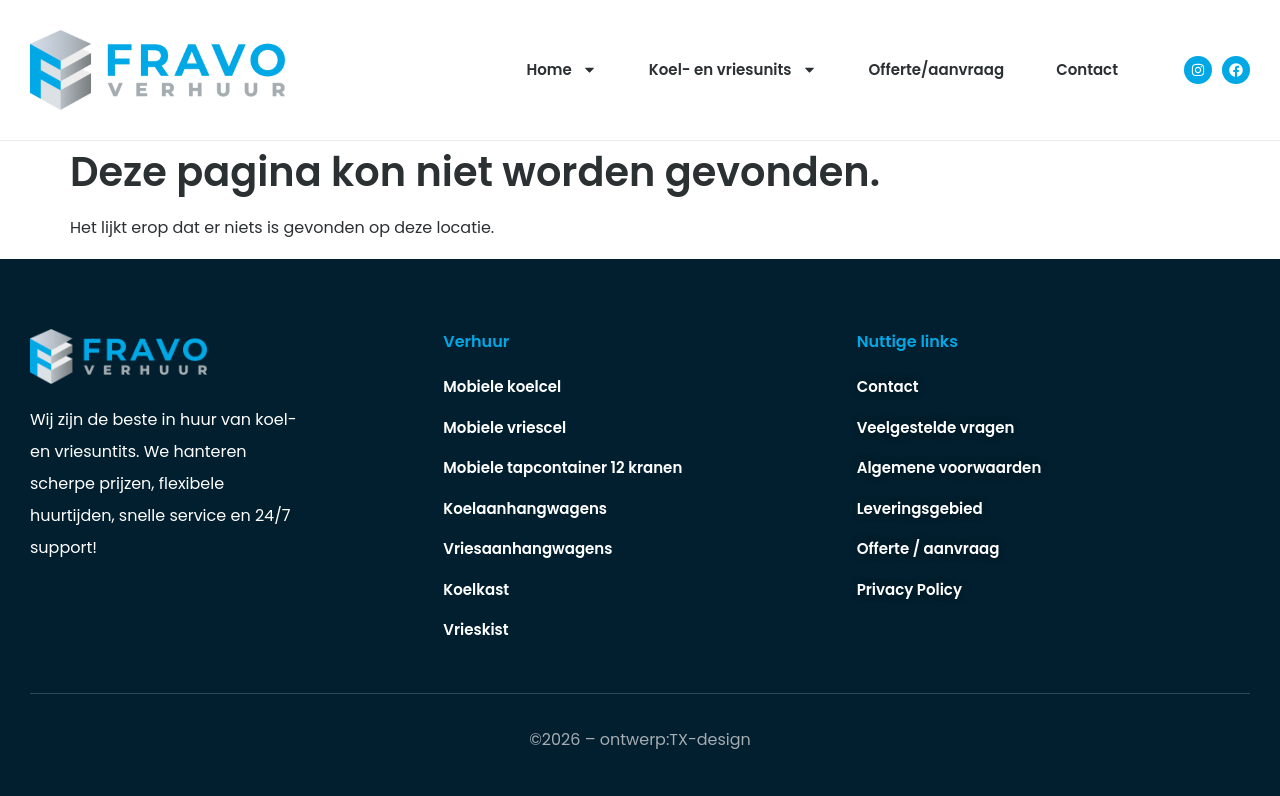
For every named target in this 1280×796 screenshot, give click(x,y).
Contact (1087, 69)
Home (562, 69)
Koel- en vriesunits (733, 69)
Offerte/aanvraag (937, 69)
